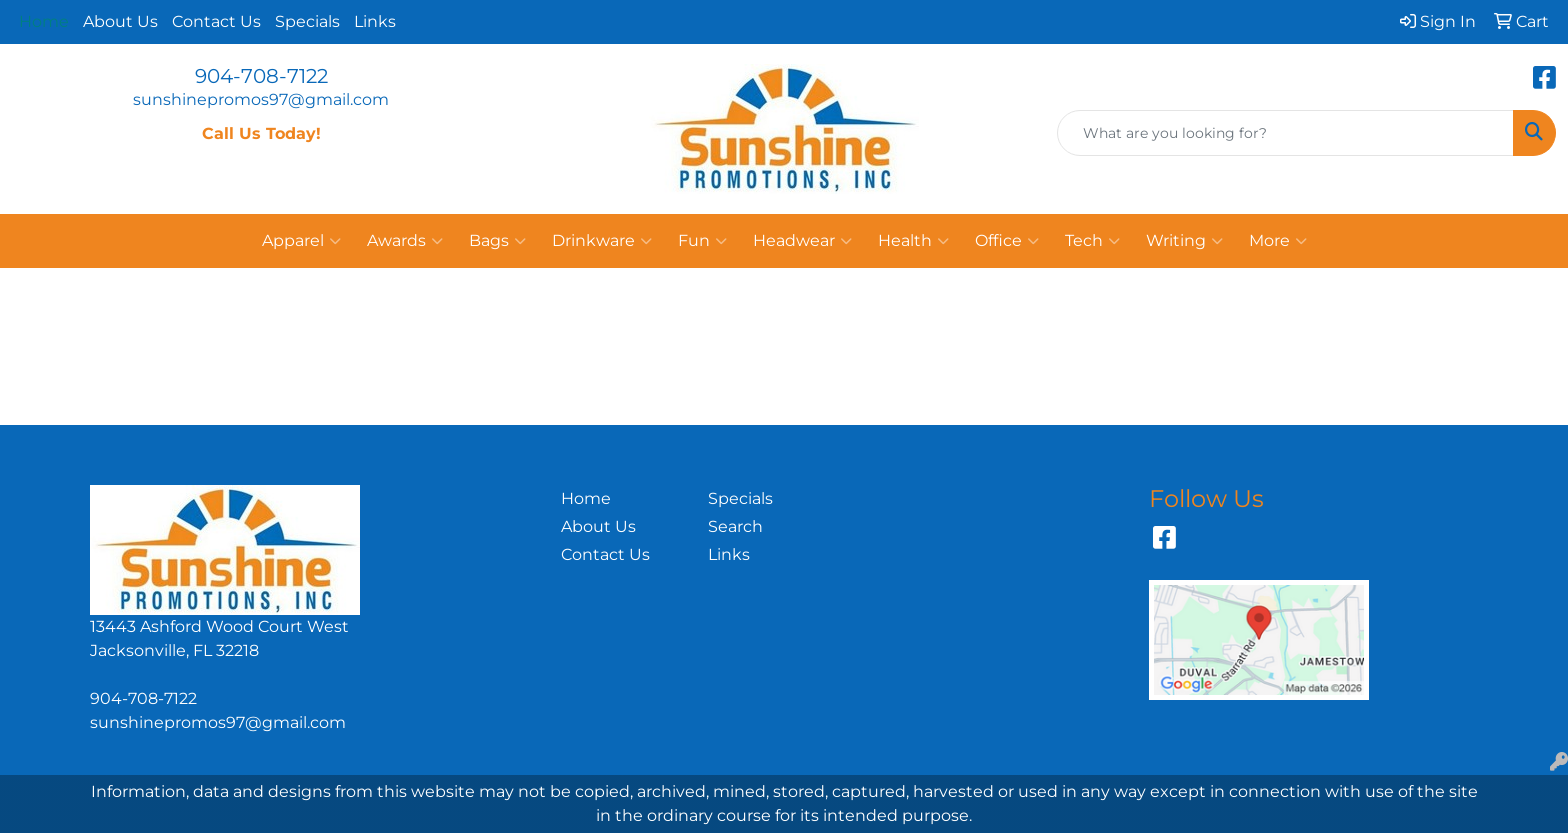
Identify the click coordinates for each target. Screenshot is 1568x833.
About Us (120, 21)
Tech (1092, 241)
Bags (497, 241)
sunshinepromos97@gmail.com (261, 99)
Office (1007, 241)
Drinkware (602, 241)
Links (375, 21)
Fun (702, 241)
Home (586, 498)
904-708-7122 (261, 76)
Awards (405, 241)
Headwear (802, 241)
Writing (1184, 241)
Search (735, 526)
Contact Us (216, 21)
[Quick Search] (1285, 133)
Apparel (301, 241)
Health (913, 241)
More (1278, 241)
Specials (307, 21)
